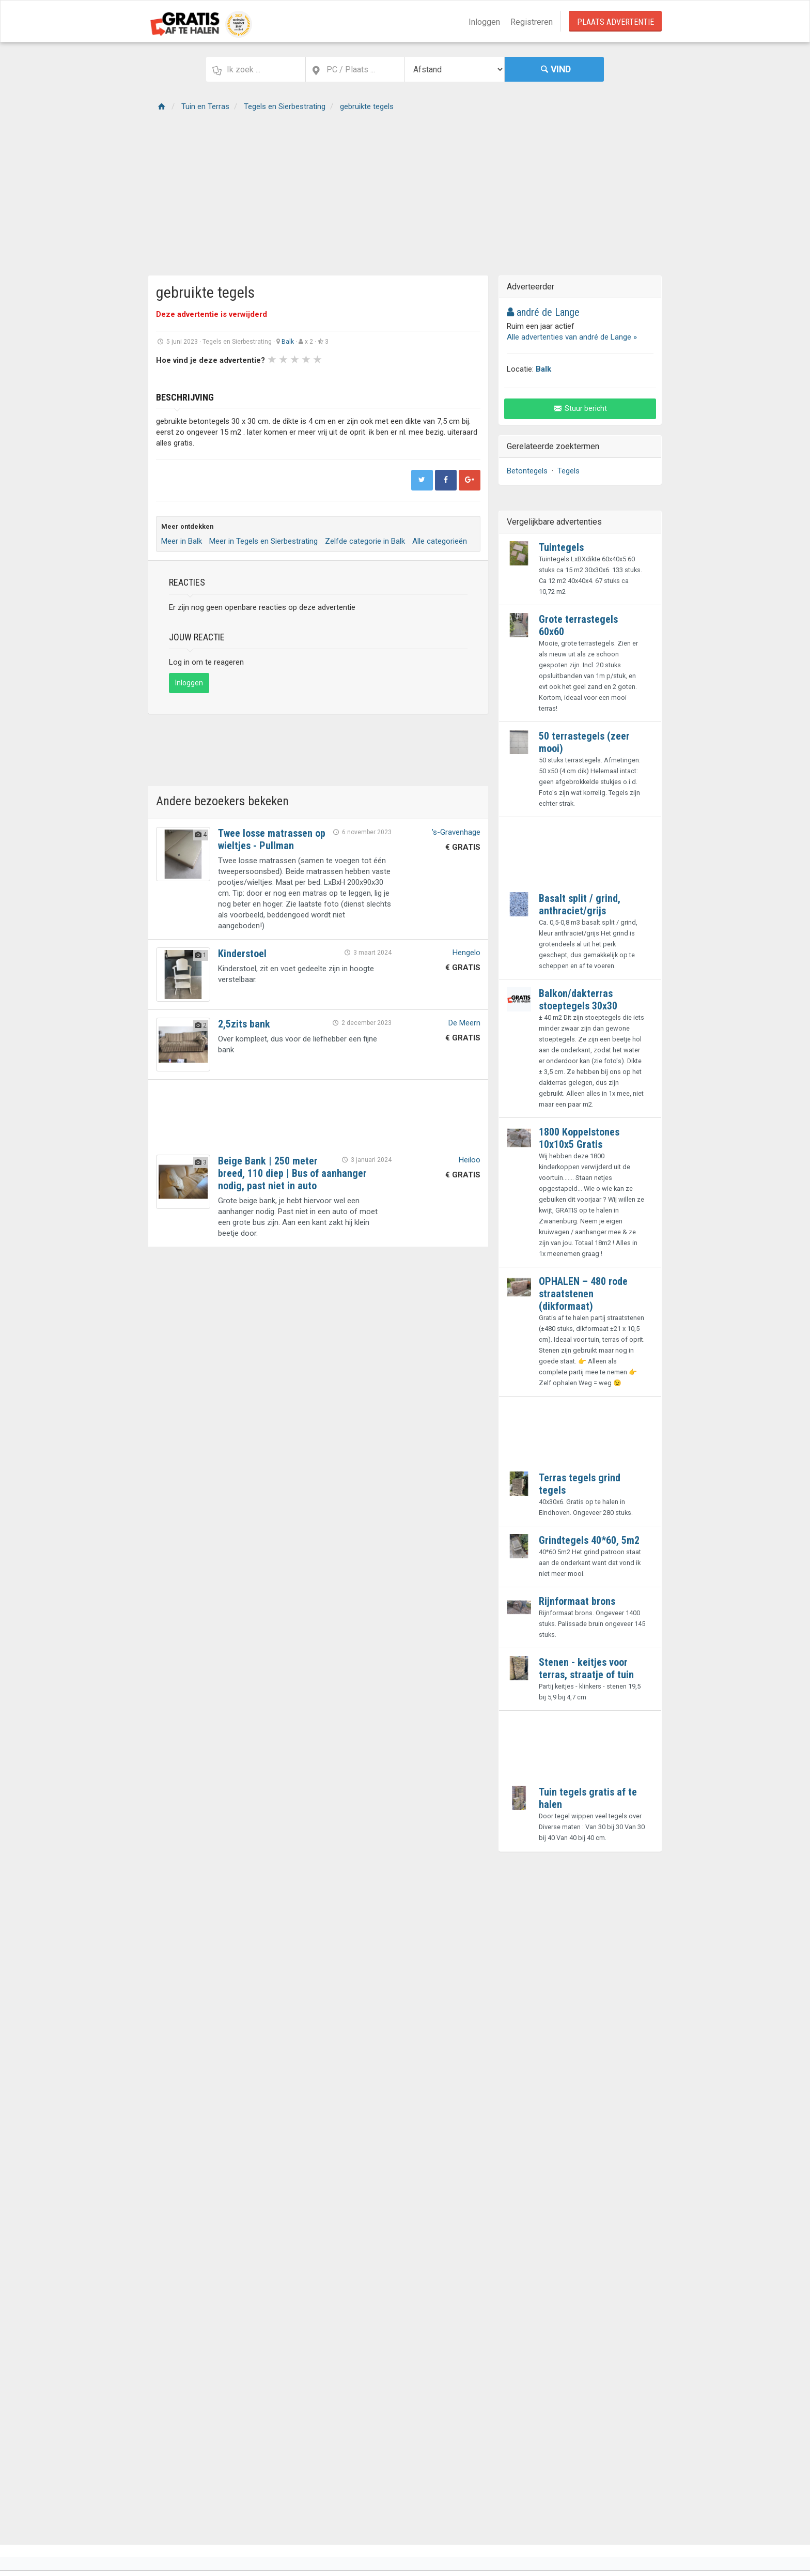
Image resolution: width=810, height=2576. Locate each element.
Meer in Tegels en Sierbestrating (263, 541)
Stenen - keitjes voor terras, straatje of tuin (586, 1668)
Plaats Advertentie (615, 22)
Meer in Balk (181, 541)
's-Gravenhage (456, 832)
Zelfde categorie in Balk (365, 541)
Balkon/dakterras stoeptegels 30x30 (578, 999)
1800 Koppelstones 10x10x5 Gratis (579, 1138)
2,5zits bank (244, 1024)
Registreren (531, 22)
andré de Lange (543, 312)
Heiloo (469, 1159)
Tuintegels (561, 547)
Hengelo (466, 952)
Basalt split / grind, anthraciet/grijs (579, 904)
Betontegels (527, 471)
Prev (169, 377)
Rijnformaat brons (577, 1601)
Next (405, 377)
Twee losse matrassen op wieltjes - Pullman (271, 839)
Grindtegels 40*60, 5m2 (589, 1540)
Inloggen (484, 22)
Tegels (568, 471)
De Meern (464, 1023)
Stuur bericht (580, 408)
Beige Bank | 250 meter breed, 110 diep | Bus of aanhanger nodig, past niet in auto (292, 1173)
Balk (288, 341)
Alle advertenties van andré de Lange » (572, 337)
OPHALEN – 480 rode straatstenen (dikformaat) (583, 1293)
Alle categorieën (439, 541)
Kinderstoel (242, 953)
